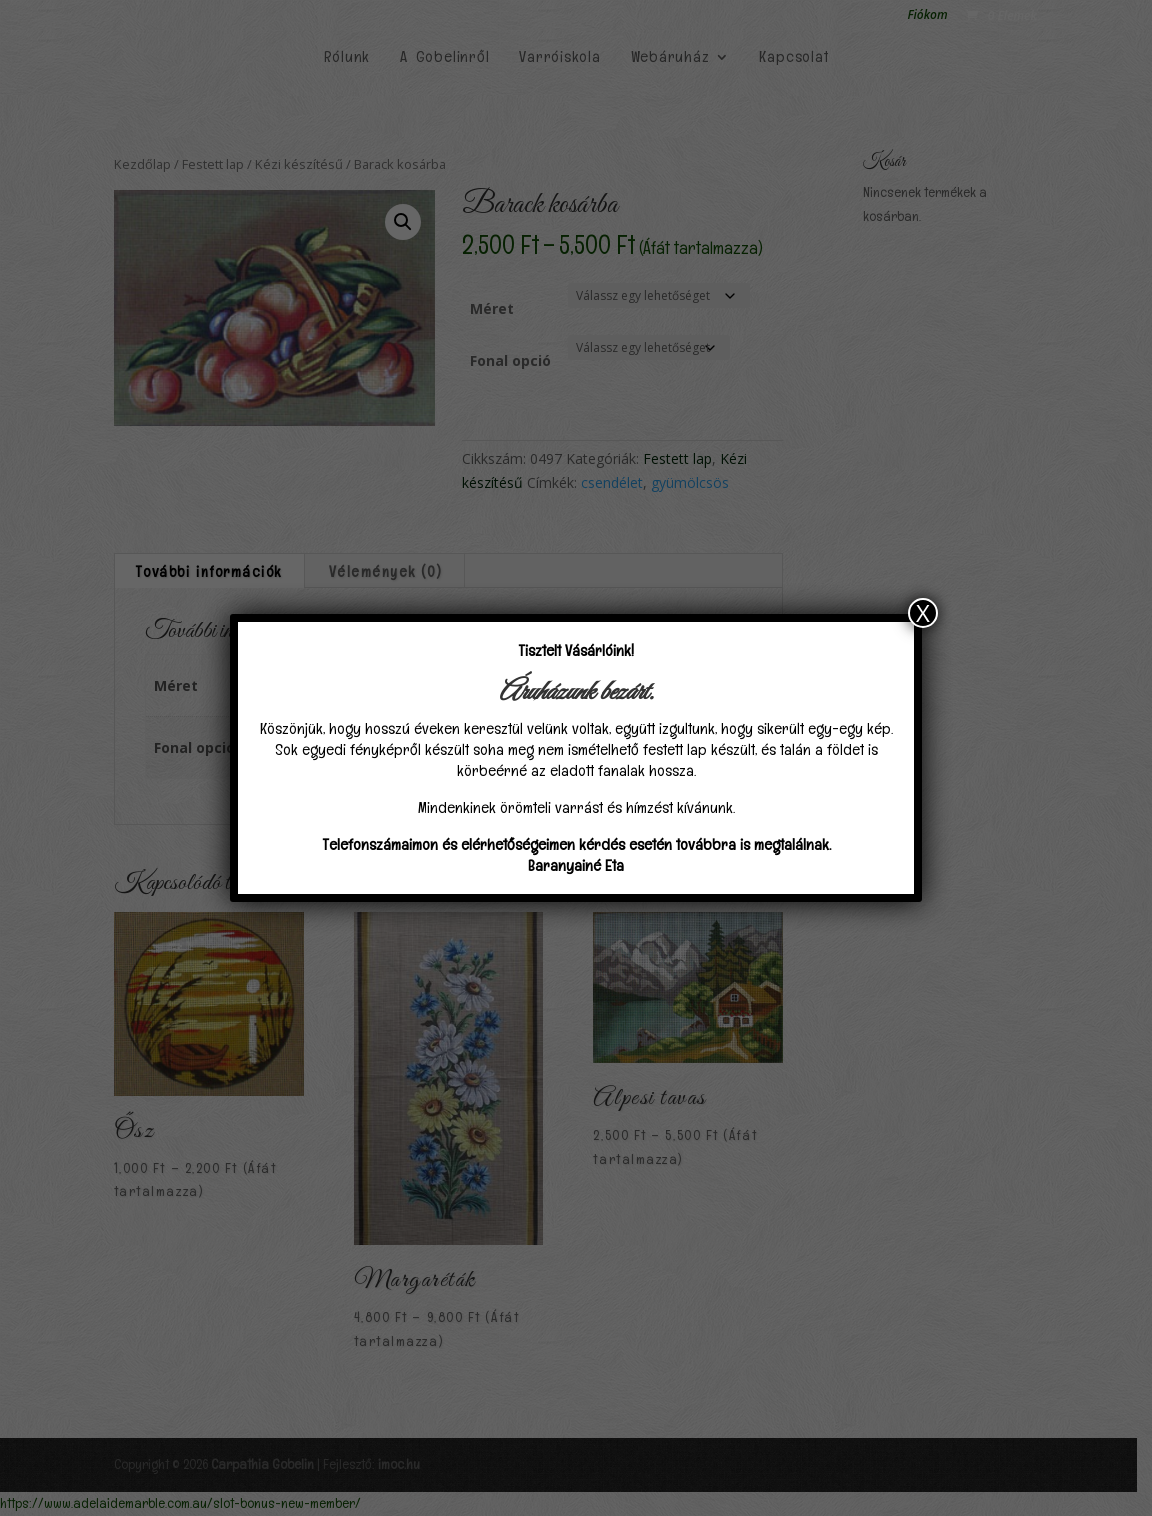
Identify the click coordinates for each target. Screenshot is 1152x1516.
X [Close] (923, 613)
